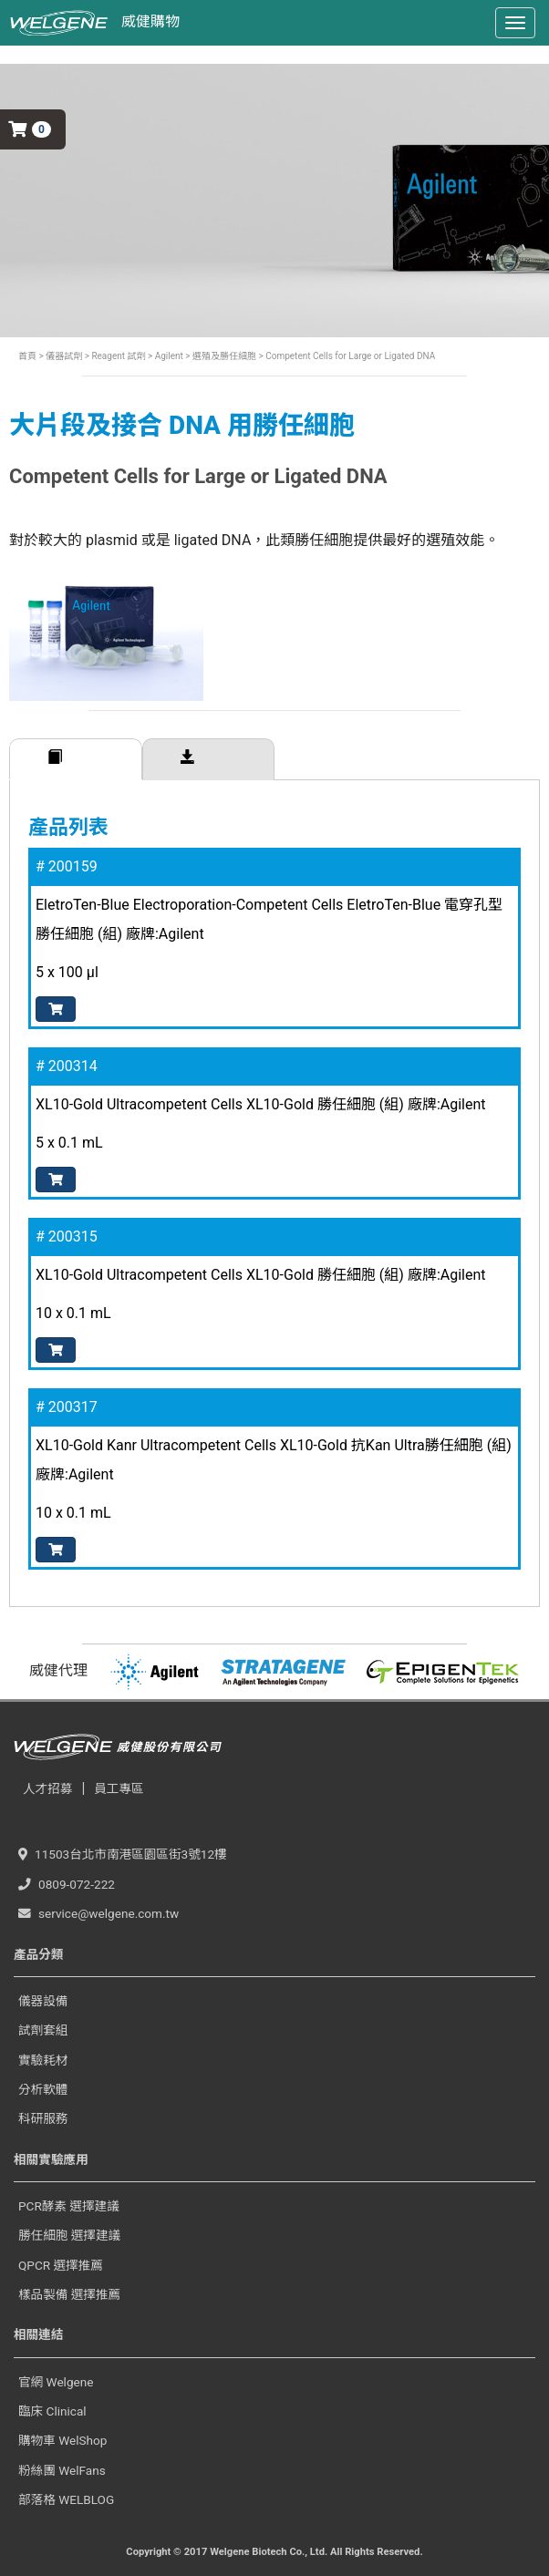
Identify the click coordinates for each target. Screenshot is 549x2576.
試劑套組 (42, 2030)
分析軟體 (42, 2089)
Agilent (169, 356)
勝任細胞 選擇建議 (69, 2235)
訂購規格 (75, 759)
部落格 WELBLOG (66, 2499)
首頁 (27, 356)
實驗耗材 (42, 2060)
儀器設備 (42, 2001)
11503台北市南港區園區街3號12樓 (122, 1854)
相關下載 (208, 759)
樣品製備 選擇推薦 (69, 2294)
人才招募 (47, 1788)
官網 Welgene (56, 2382)
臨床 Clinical (52, 2411)
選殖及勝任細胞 (223, 356)
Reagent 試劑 (117, 356)
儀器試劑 (64, 356)
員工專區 (118, 1788)
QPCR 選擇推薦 (60, 2265)
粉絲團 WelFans (62, 2470)
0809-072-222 (66, 1884)
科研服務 (42, 2118)
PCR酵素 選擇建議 (68, 2206)
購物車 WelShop (62, 2440)
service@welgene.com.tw (98, 1913)
